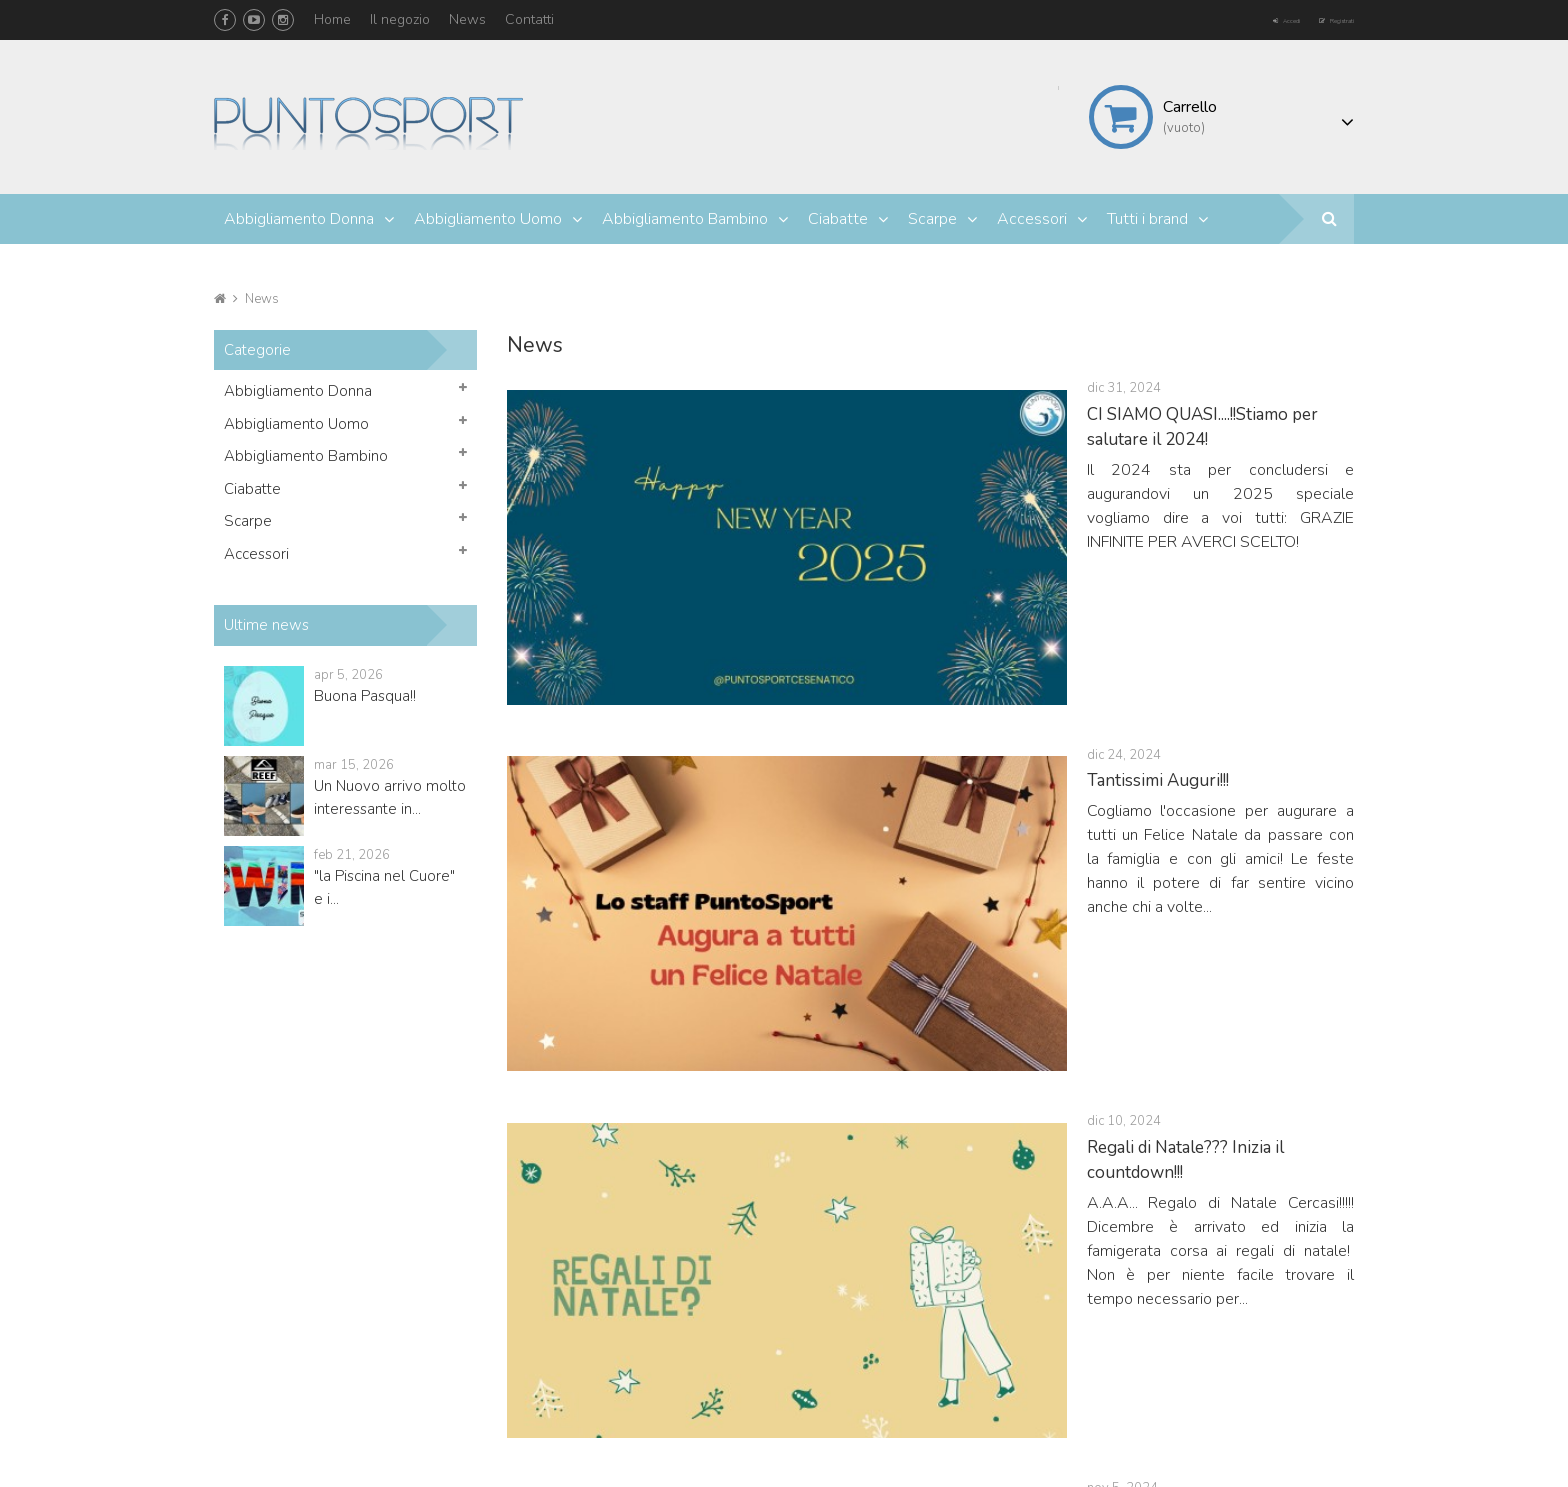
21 (1119, 1072)
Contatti (529, 19)
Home (332, 19)
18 (1029, 1072)
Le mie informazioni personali (1007, 1337)
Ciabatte (838, 219)
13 (879, 1072)
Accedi (1227, 18)
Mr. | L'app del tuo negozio (338, 1450)
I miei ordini (951, 1265)
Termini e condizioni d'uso (1231, 1361)
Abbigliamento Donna (299, 219)
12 (849, 1072)
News (467, 19)
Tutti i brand (1147, 219)
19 (1059, 1072)
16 (969, 1072)
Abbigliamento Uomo (488, 219)
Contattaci (1182, 1337)
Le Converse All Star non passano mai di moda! (872, 958)
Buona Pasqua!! (365, 696)
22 (1149, 1072)
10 (789, 1072)
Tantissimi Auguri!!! (768, 550)
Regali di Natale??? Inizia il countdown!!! (845, 686)
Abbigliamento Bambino (685, 219)
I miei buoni (951, 1361)
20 (1089, 1072)
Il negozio (400, 19)
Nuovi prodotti (1194, 1289)
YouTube (254, 20)
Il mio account (963, 1215)
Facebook (225, 20)
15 (939, 1072)
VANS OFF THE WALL (784, 822)
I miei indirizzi (956, 1313)
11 (819, 1072)
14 (909, 1072)
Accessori (1032, 219)
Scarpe (932, 219)
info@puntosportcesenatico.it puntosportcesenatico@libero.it (438, 1387)
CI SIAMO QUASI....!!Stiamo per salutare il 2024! (875, 414)
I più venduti (1188, 1313)
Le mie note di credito (983, 1289)
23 (1179, 1072)
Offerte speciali (1198, 1265)
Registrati (1315, 18)
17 (999, 1072)
